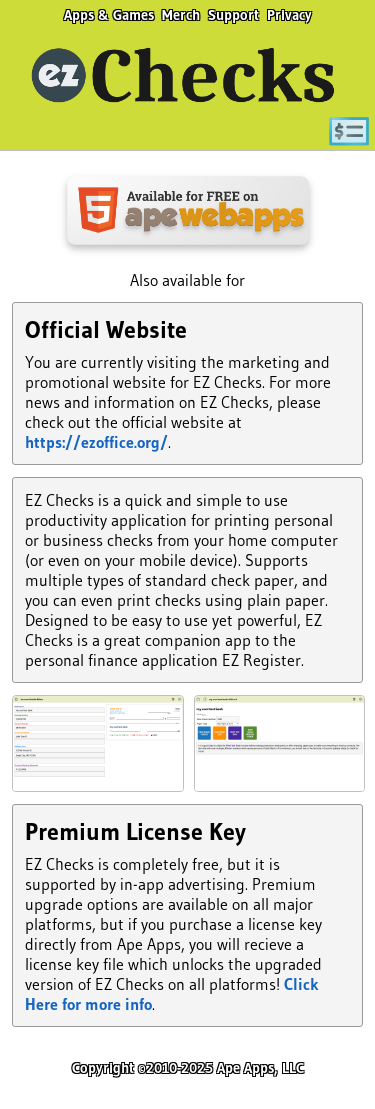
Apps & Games (109, 15)
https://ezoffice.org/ (96, 442)
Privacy (289, 15)
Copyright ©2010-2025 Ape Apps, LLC (188, 1068)
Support (233, 15)
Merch (181, 15)
